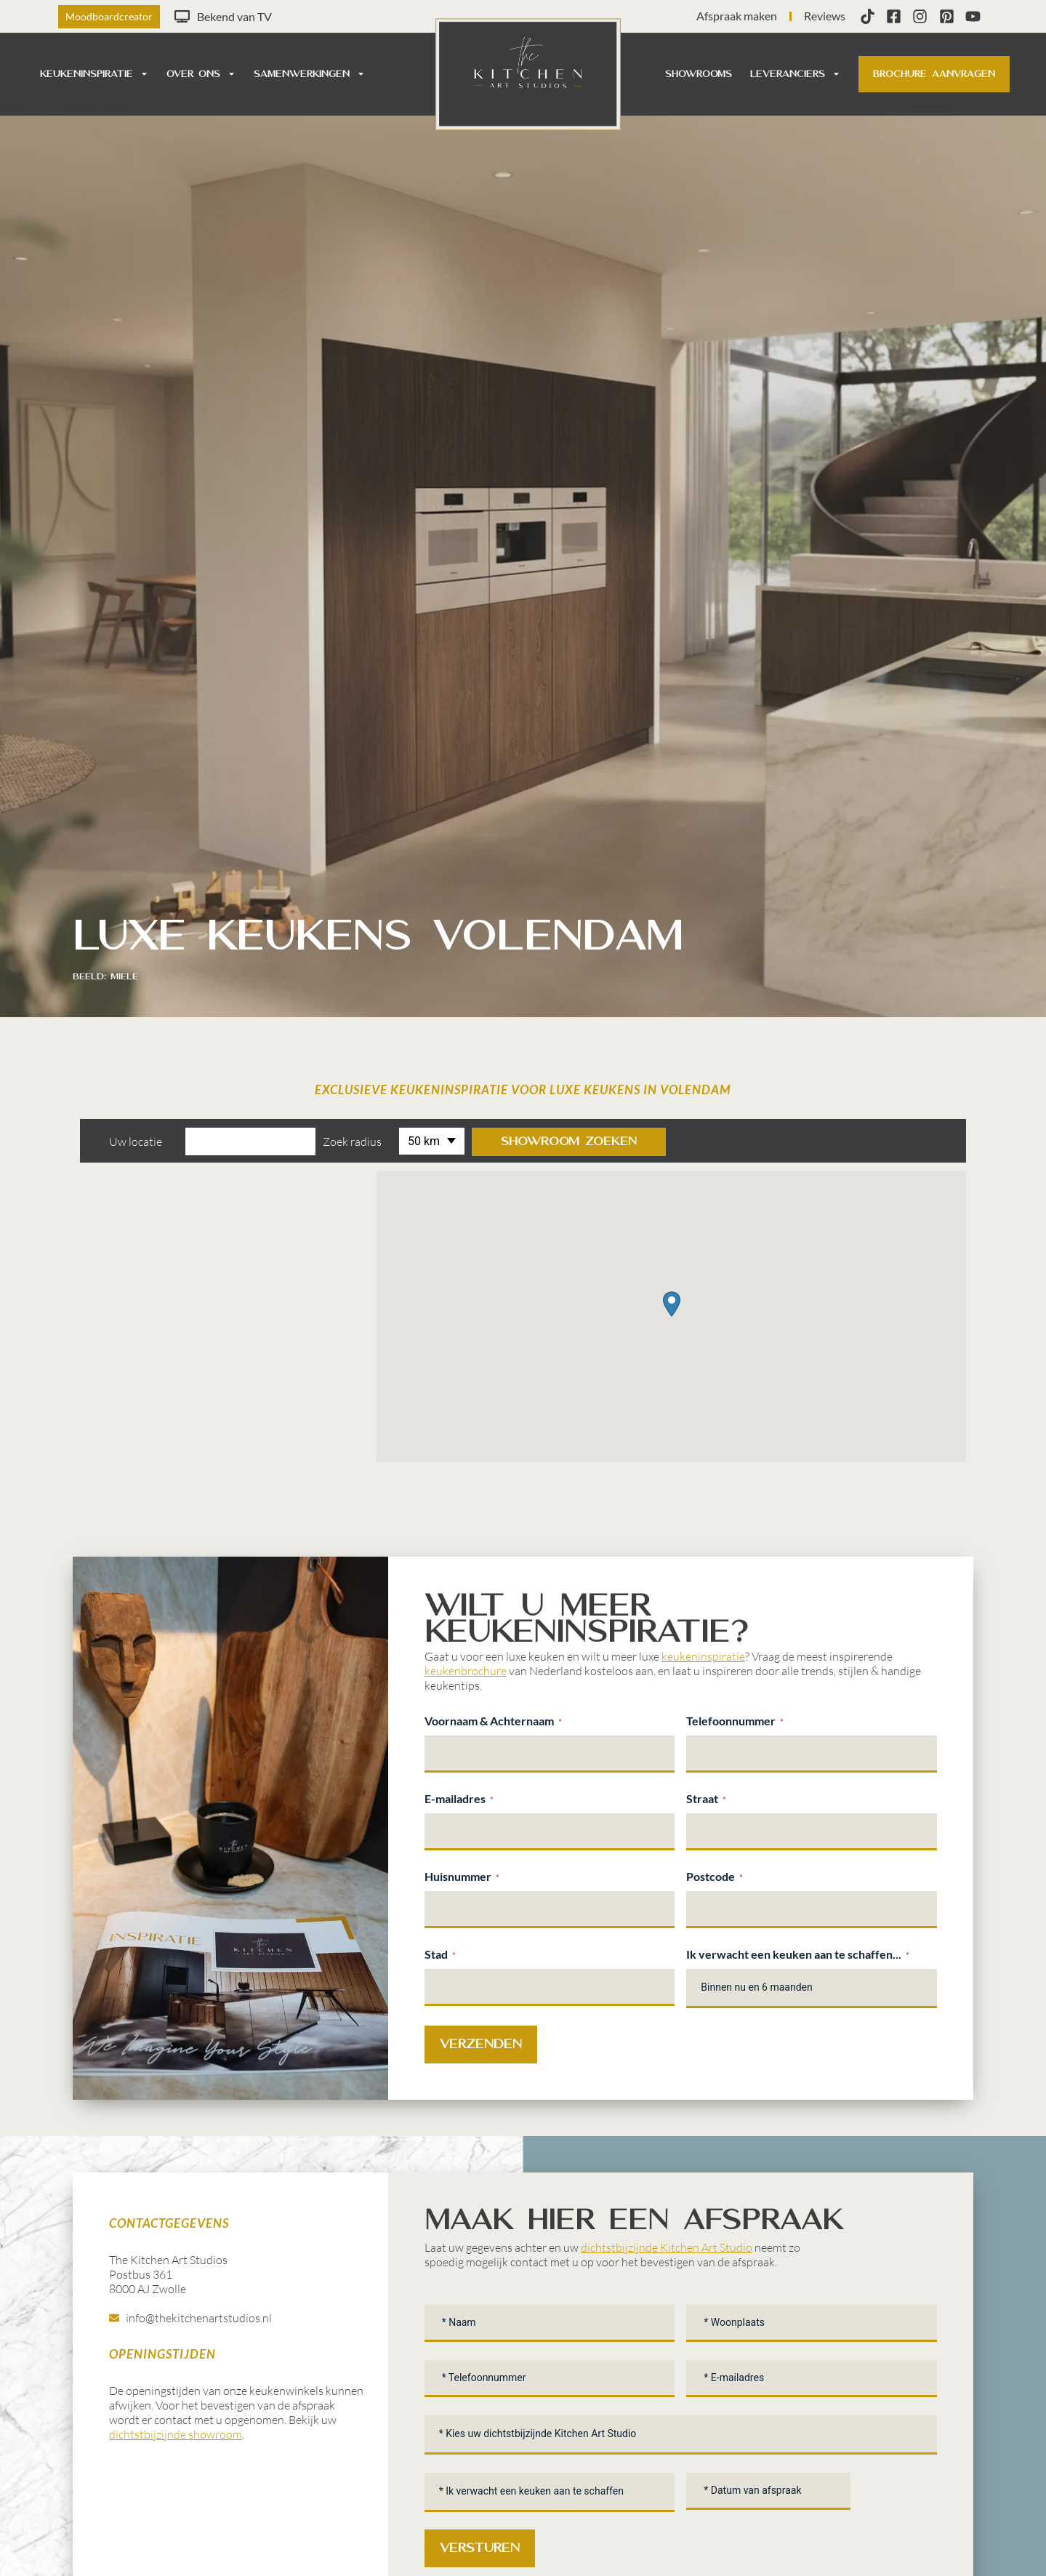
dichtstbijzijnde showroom (175, 2434)
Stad (440, 1954)
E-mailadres (459, 1798)
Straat (706, 1798)
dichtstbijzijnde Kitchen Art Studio (666, 2247)
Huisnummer (462, 1876)
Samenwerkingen (309, 74)
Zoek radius (352, 1141)
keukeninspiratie (703, 1656)
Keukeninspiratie (94, 74)
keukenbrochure (466, 1671)
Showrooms (698, 74)
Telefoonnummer (735, 1721)
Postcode (714, 1876)
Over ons (201, 74)
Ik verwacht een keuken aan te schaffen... (797, 1954)
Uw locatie (135, 1141)
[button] (671, 1304)
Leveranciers (795, 74)
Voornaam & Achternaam (493, 1721)
